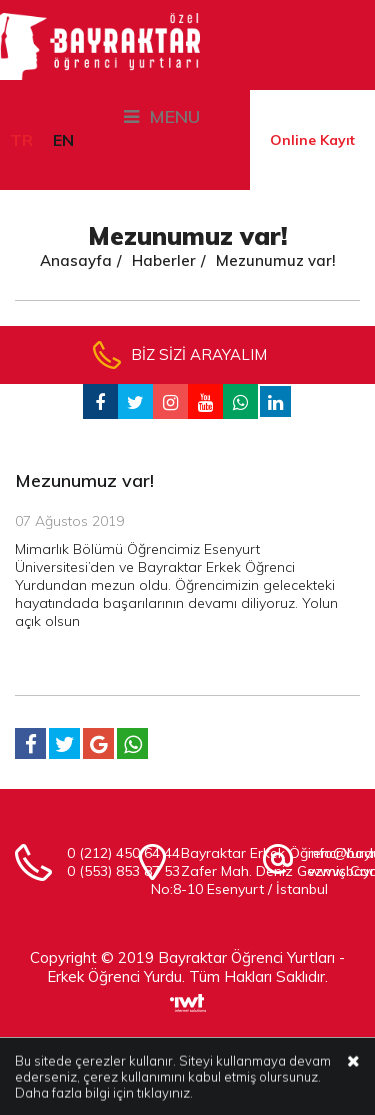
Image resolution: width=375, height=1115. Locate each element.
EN (63, 140)
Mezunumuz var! (276, 260)
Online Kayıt (312, 140)
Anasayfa (76, 260)
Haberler (164, 260)
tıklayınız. (165, 1094)
